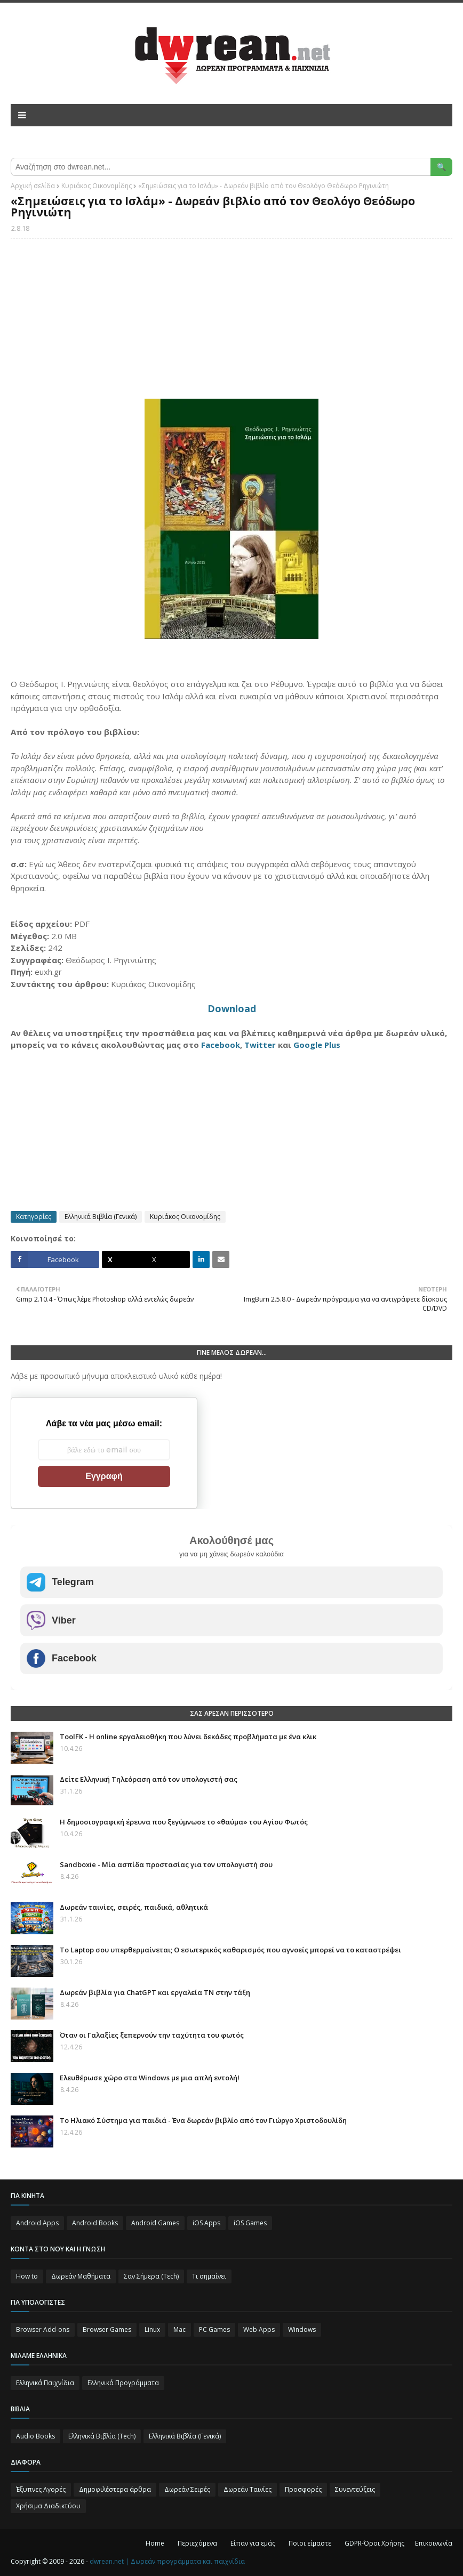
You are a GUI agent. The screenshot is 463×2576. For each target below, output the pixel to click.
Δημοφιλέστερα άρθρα (115, 2489)
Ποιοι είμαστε (310, 2543)
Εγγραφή (103, 1476)
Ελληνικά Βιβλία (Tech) (101, 2436)
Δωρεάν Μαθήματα (80, 2276)
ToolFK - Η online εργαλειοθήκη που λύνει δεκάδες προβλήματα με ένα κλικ (188, 1736)
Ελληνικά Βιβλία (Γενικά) (101, 1216)
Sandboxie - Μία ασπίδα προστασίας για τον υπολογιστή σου (166, 1864)
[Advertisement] (231, 324)
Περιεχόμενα (197, 2543)
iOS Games (250, 2222)
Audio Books (35, 2436)
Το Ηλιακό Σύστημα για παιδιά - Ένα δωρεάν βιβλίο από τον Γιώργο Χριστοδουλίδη (203, 2120)
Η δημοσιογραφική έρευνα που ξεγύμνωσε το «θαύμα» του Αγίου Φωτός (184, 1822)
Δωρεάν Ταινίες (247, 2489)
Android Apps (37, 2222)
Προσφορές (303, 2489)
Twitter (260, 1044)
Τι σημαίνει (209, 2276)
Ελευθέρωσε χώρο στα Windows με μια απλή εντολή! (150, 2077)
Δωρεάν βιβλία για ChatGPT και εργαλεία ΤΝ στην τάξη (155, 1992)
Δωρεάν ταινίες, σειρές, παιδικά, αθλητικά (134, 1907)
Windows (302, 2329)
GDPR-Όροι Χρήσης (374, 2543)
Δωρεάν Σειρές (187, 2489)
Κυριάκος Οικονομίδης (96, 185)
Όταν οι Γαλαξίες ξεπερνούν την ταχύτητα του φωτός (152, 2035)
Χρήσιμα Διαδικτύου (48, 2505)
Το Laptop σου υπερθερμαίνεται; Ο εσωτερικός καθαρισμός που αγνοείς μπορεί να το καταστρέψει (230, 1950)
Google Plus (316, 1044)
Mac (179, 2329)
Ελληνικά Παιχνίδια (45, 2382)
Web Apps (259, 2329)
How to (27, 2276)
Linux (152, 2329)
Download (231, 1008)
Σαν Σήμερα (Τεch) (151, 2276)
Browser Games (107, 2329)
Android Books (95, 2222)
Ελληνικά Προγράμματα (123, 2382)
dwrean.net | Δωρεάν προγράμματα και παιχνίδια (167, 2561)
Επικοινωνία (433, 2543)
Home (155, 2543)
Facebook (220, 1044)
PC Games (214, 2329)
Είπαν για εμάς (252, 2543)
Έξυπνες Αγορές (41, 2489)
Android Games (155, 2222)
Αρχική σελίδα (33, 185)
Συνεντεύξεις (355, 2489)
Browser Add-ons (42, 2329)
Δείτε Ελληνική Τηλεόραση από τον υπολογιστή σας (148, 1779)
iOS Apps (206, 2222)
